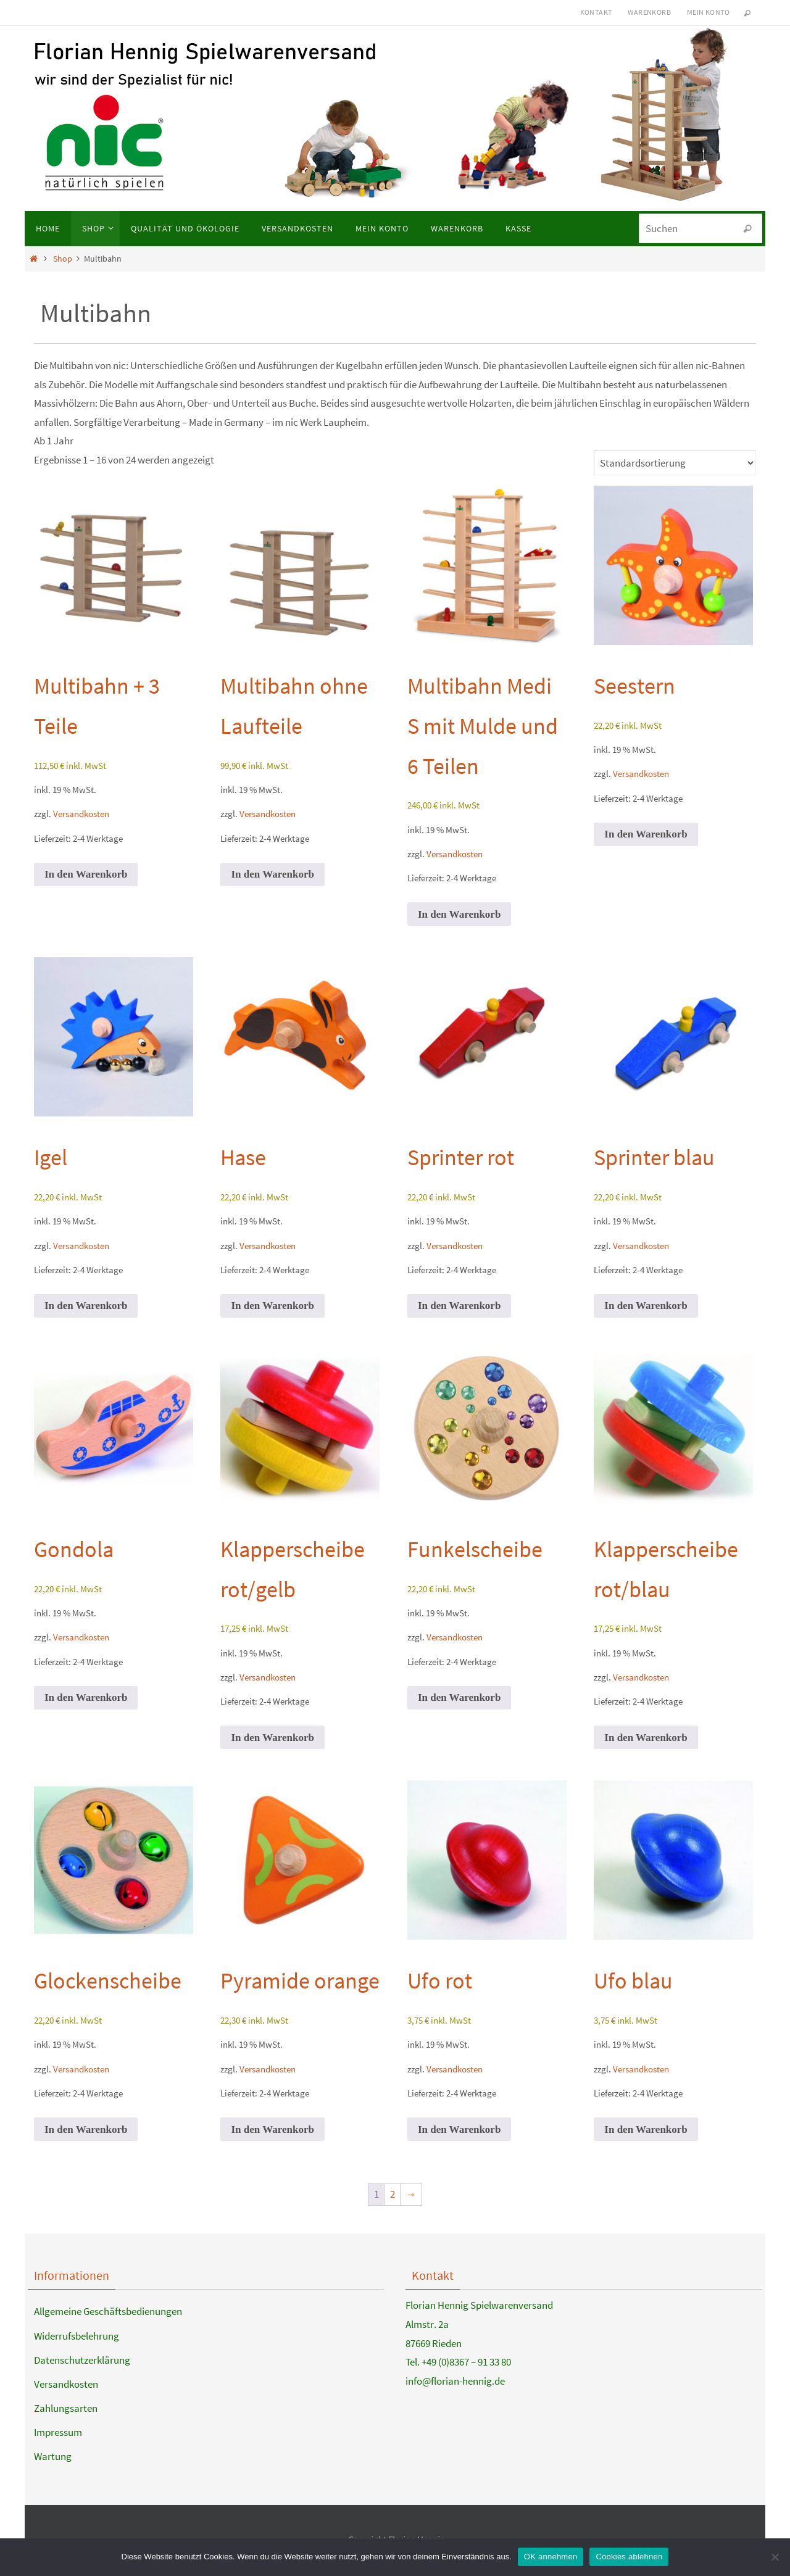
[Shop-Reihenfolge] (675, 463)
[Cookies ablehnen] (774, 2557)
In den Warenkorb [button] (85, 874)
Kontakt (596, 12)
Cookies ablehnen (629, 2556)
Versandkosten (81, 814)
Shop (62, 259)
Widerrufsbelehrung (76, 2336)
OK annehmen (551, 2556)
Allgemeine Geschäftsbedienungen (108, 2311)
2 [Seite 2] (392, 2194)
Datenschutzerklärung (82, 2360)
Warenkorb (649, 12)
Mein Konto (708, 12)
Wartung (53, 2456)
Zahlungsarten (66, 2408)
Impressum (58, 2432)
